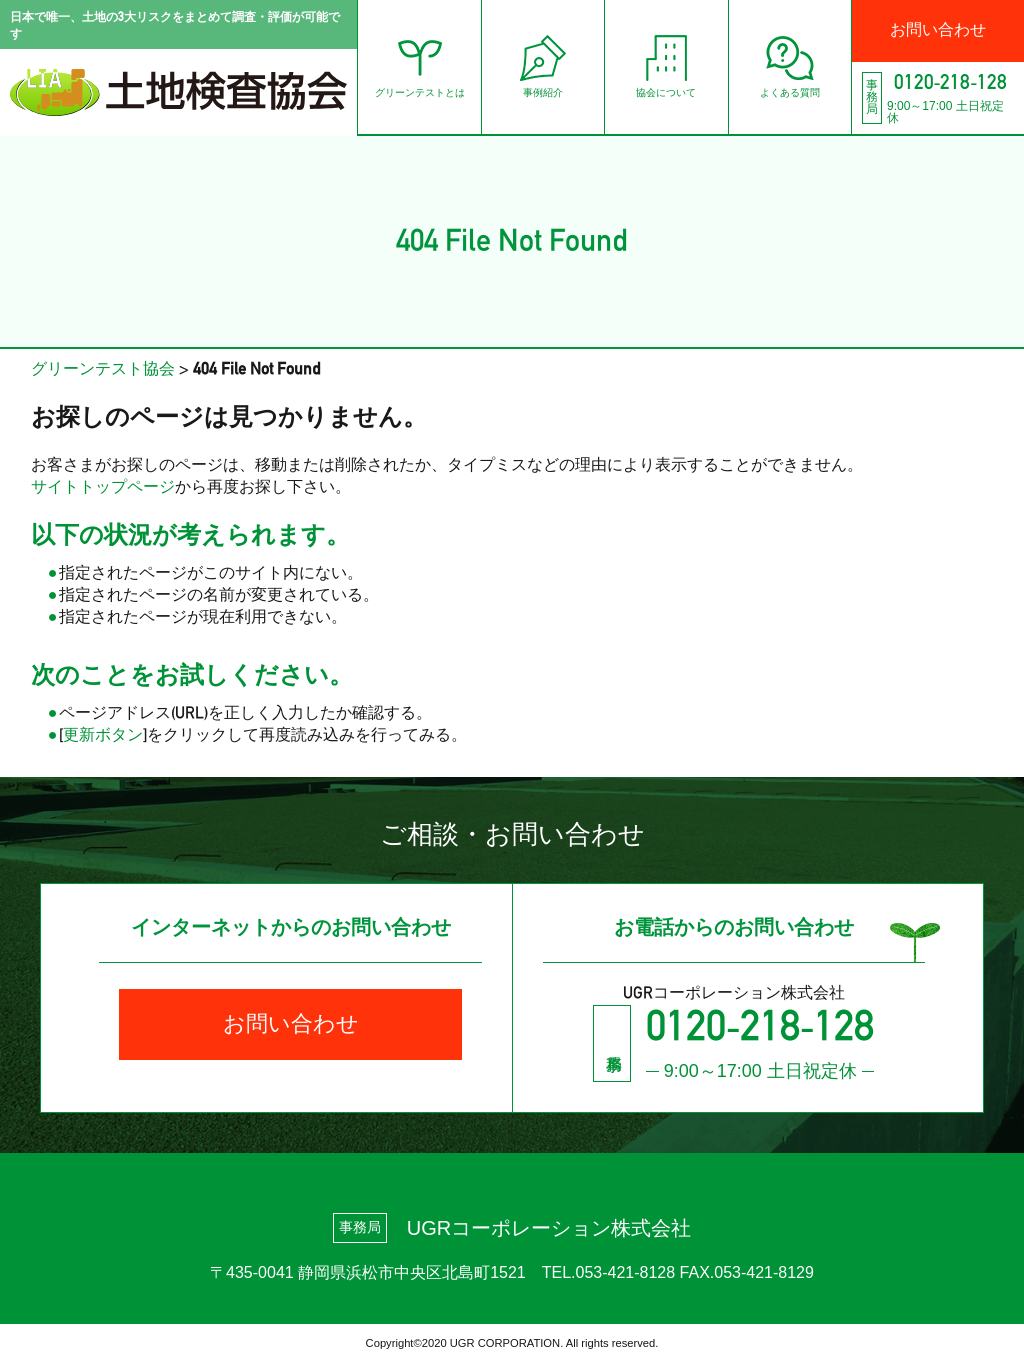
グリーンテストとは (391, 66)
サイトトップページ (103, 488)
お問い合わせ (934, 32)
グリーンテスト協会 (103, 370)
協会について (649, 66)
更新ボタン (103, 736)
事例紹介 (520, 66)
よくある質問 (779, 66)
